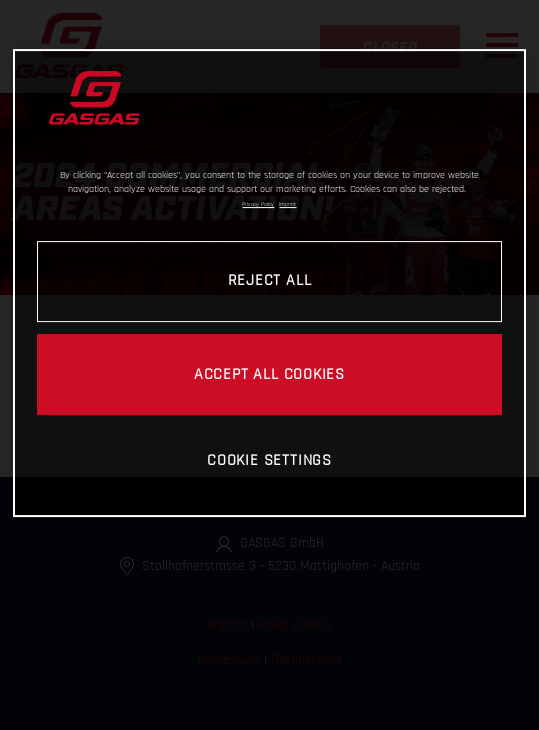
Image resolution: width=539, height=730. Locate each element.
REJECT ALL (270, 280)
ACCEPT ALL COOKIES (269, 374)
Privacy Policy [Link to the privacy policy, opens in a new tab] (258, 204)
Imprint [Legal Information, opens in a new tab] (287, 204)
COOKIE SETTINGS (269, 460)
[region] (269, 283)
